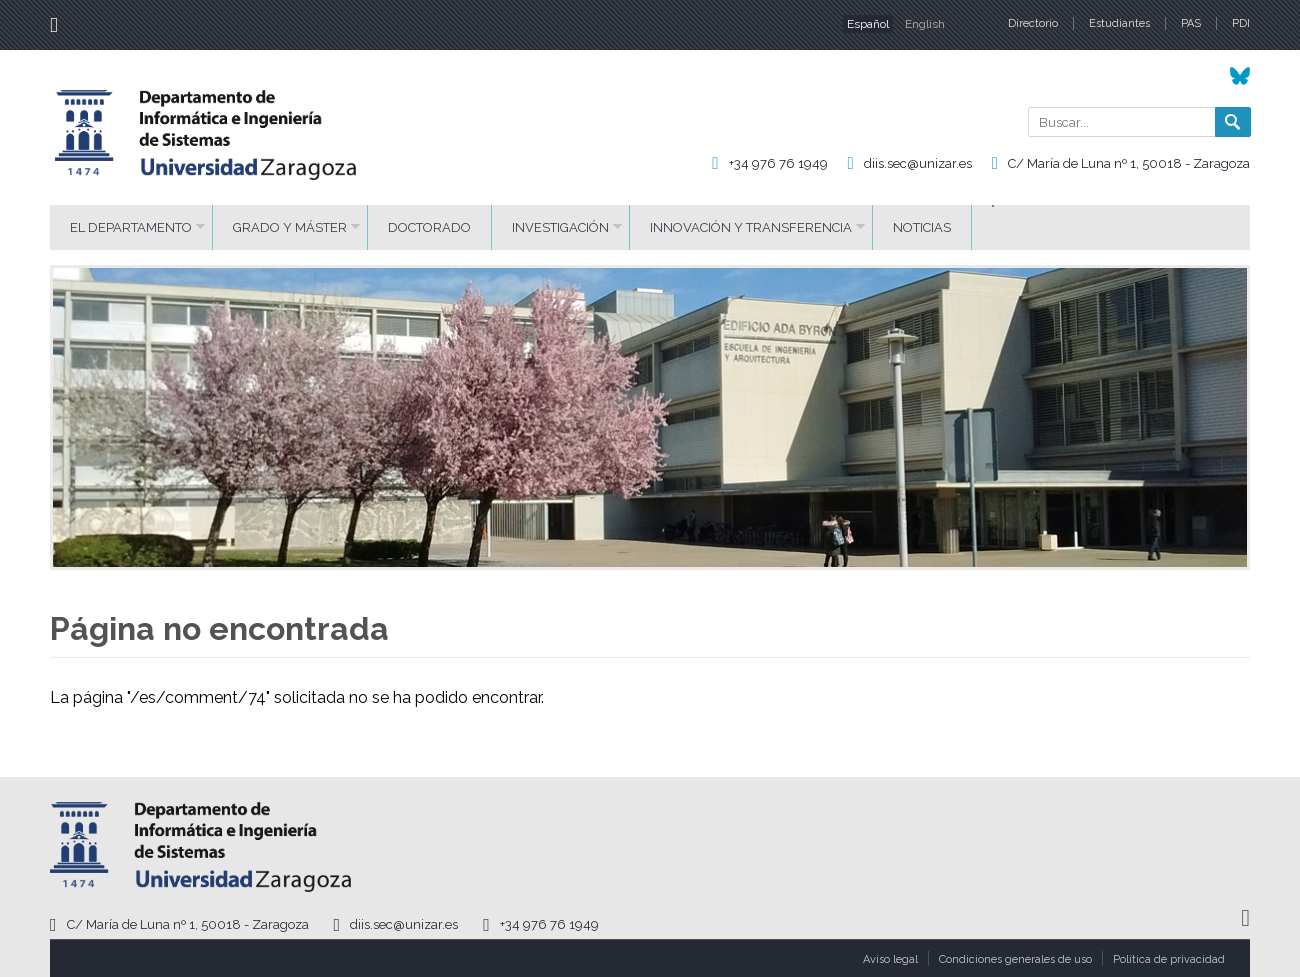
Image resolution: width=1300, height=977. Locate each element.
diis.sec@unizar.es (918, 163)
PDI (1241, 23)
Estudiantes (1119, 23)
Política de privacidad (1169, 959)
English (925, 24)
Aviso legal (890, 959)
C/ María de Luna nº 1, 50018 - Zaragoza (1129, 163)
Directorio (1033, 23)
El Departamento (131, 227)
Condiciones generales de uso (1015, 959)
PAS (1191, 23)
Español (868, 24)
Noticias (922, 227)
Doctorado (429, 227)
